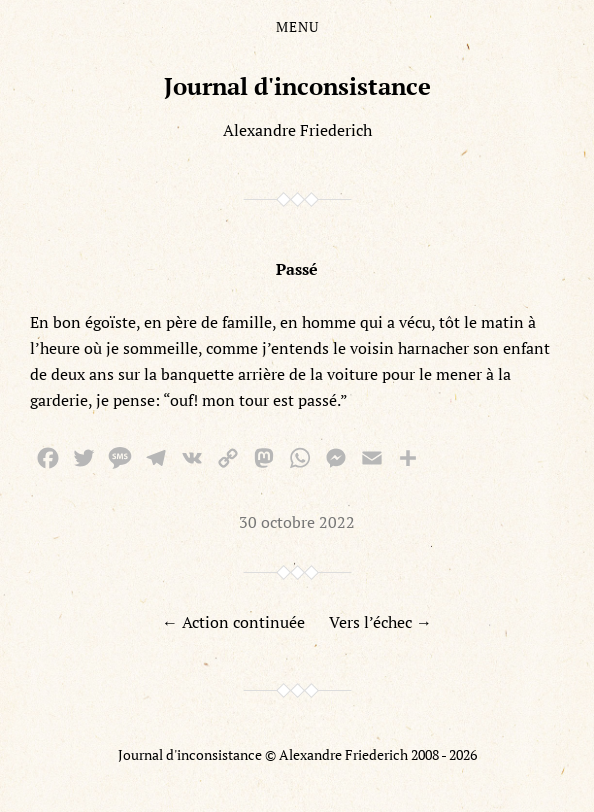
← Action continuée (233, 622)
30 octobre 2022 (297, 522)
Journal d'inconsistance (297, 86)
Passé (297, 269)
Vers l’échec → (380, 622)
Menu (297, 27)
